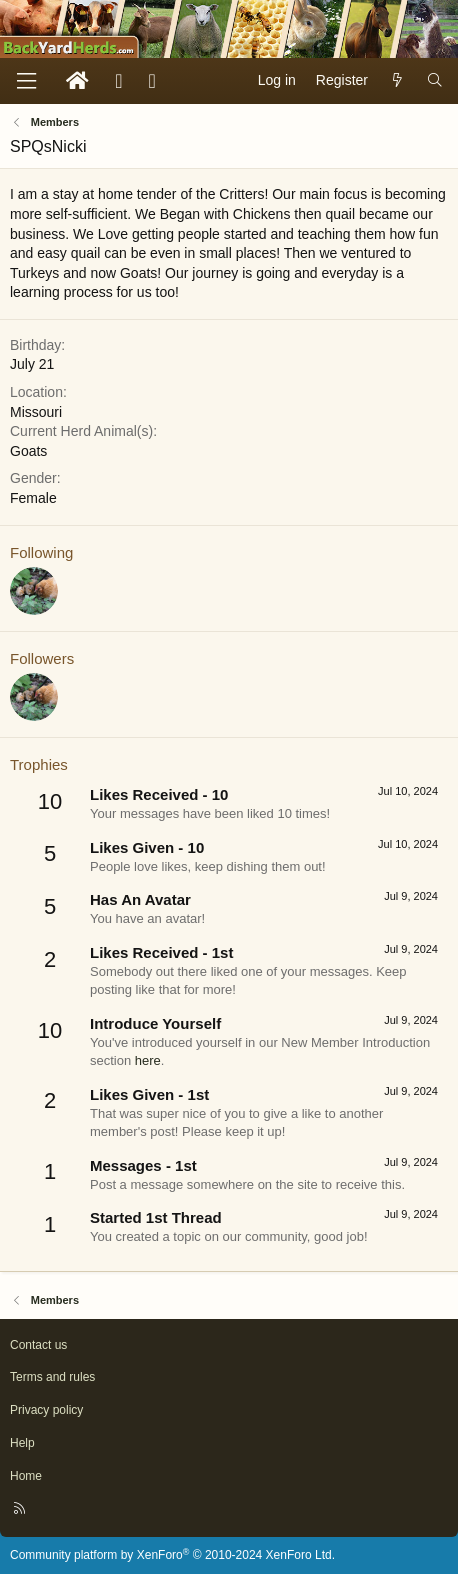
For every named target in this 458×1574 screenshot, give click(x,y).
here (148, 1060)
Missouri (36, 412)
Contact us (38, 1345)
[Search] (435, 81)
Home (26, 1476)
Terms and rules (52, 1377)
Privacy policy (46, 1410)
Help (22, 1443)
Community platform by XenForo (172, 1555)
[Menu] (26, 81)
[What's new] (397, 81)
